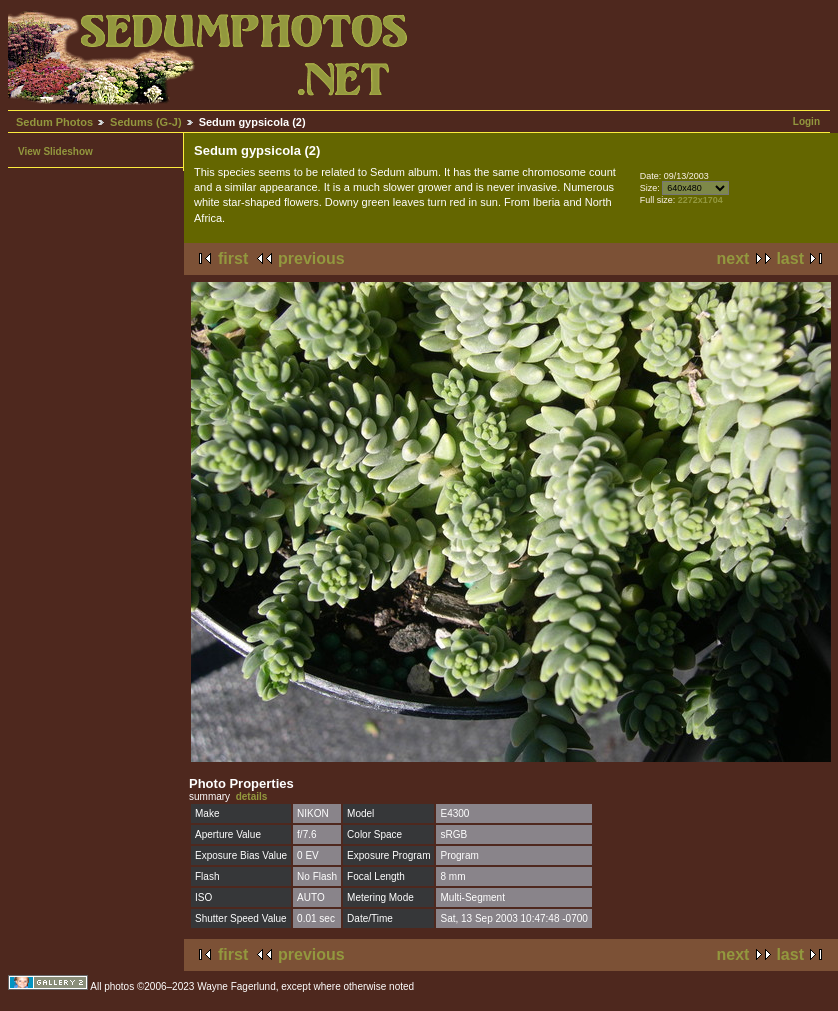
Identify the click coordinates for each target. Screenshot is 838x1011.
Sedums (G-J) (146, 122)
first (233, 258)
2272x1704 (700, 200)
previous (311, 258)
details (252, 796)
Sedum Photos (54, 122)
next (733, 258)
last (790, 258)
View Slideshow (55, 151)
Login (806, 121)
